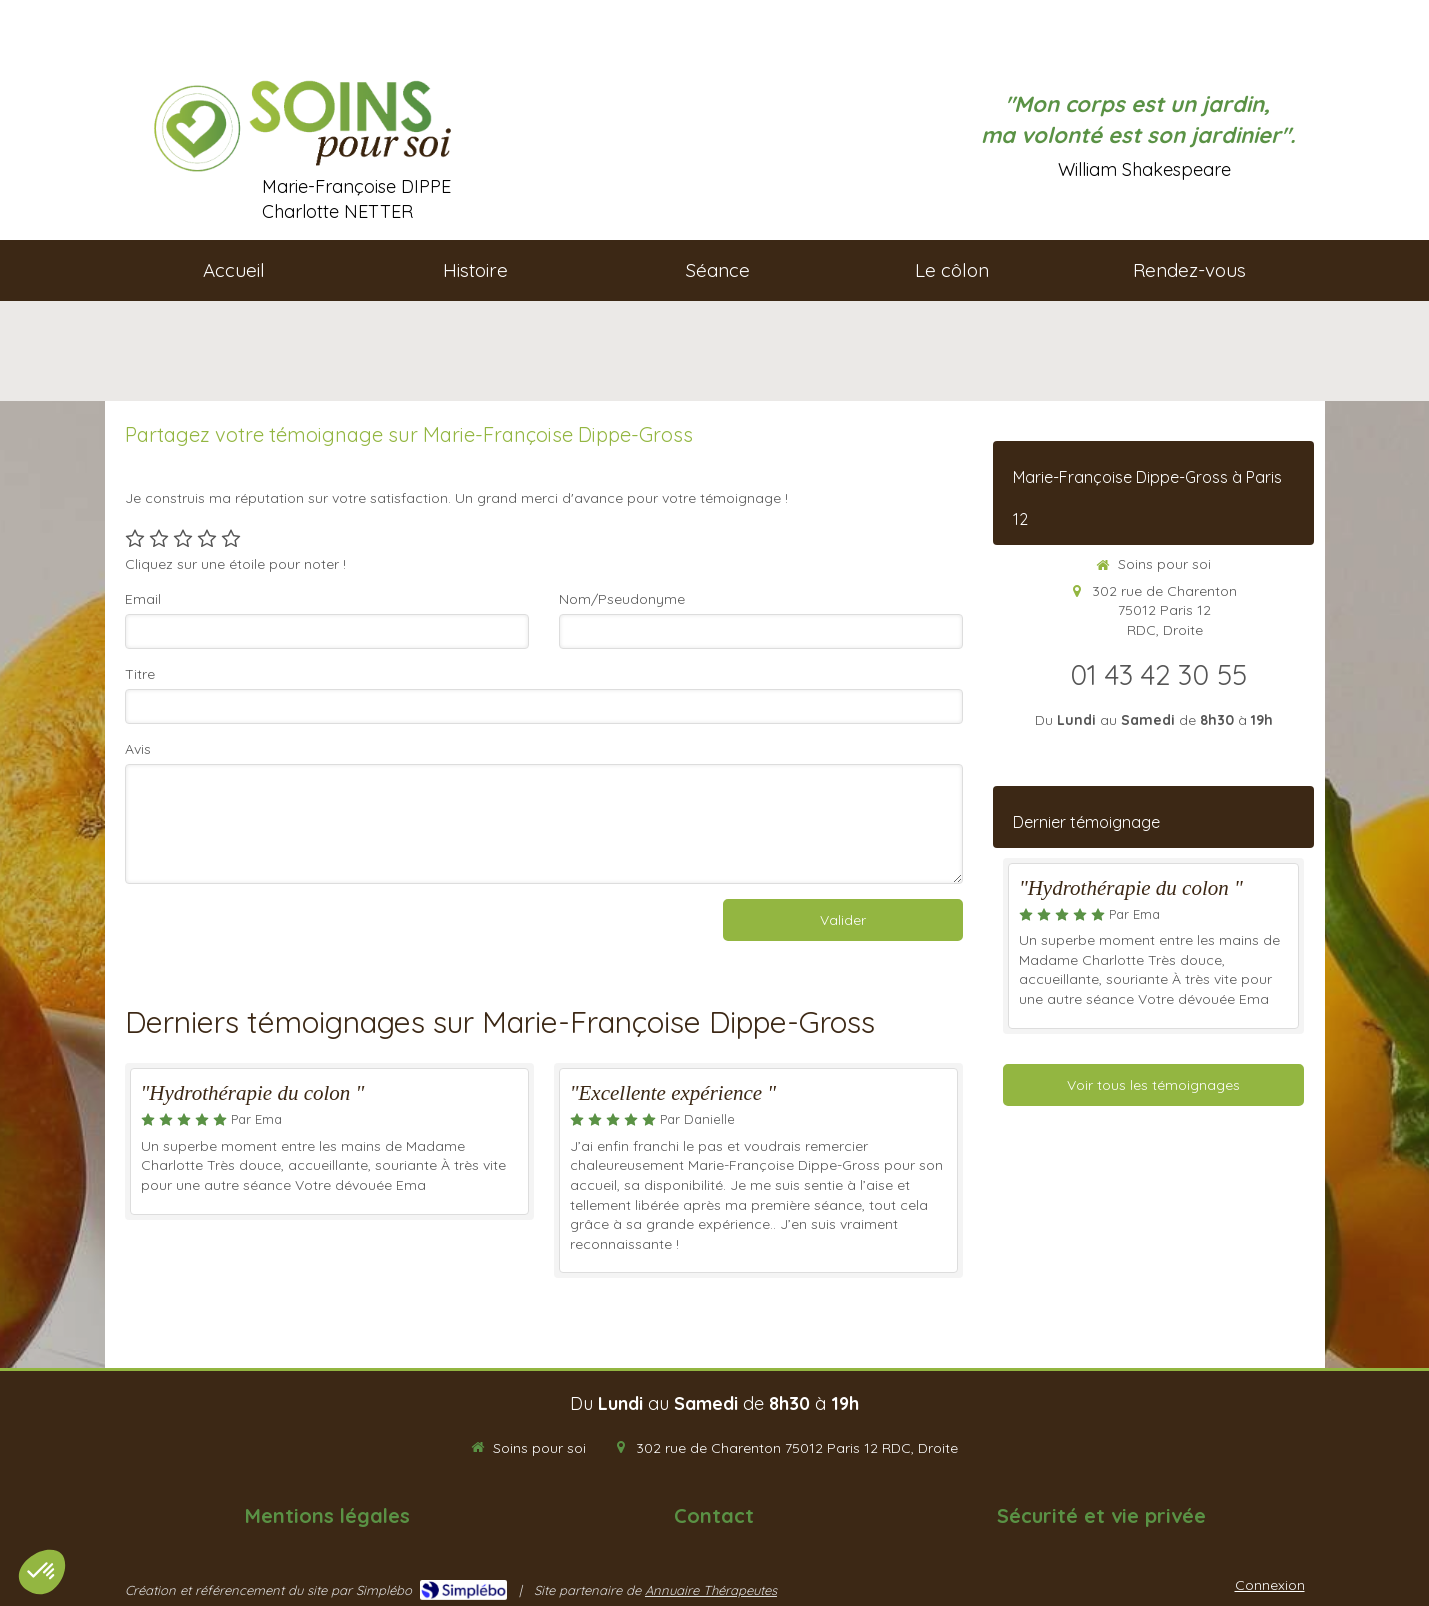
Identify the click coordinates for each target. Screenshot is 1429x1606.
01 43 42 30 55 (1158, 674)
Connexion (1270, 1585)
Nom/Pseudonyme (622, 599)
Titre (140, 674)
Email (143, 599)
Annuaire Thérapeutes (711, 1590)
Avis (138, 749)
